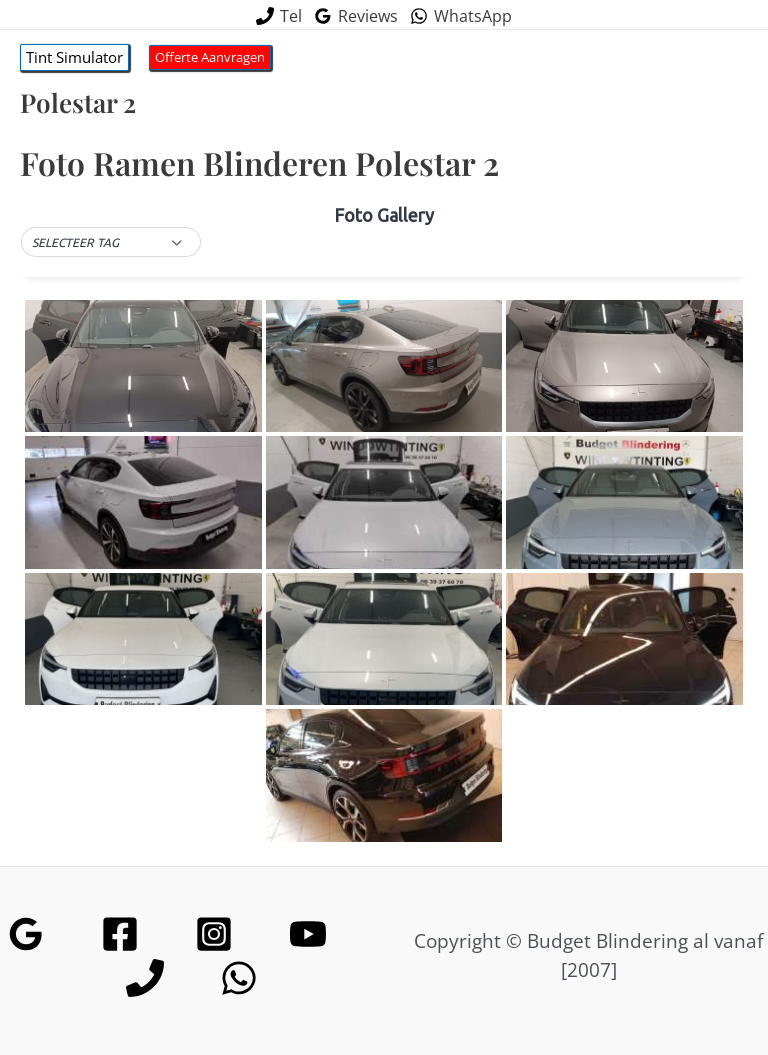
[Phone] (145, 978)
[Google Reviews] (26, 934)
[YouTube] (308, 934)
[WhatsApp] (461, 16)
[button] (74, 57)
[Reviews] (356, 16)
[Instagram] (214, 934)
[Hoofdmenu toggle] (697, 58)
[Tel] (279, 16)
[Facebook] (120, 934)
